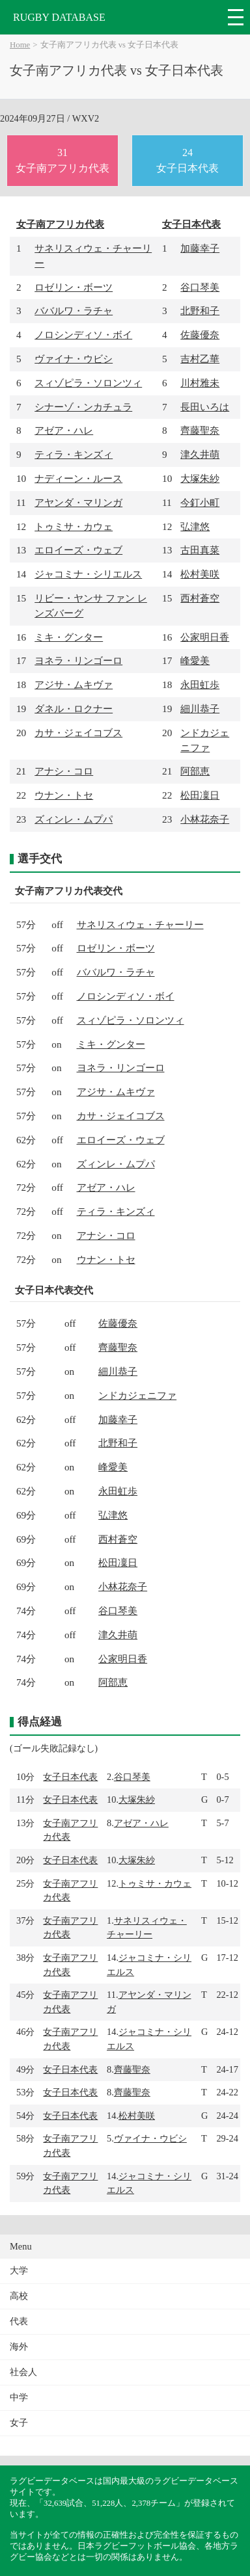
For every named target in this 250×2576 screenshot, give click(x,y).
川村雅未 (199, 382)
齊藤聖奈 (199, 430)
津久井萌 (199, 454)
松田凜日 (199, 795)
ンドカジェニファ (137, 1395)
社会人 (23, 2372)
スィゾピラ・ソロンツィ (88, 382)
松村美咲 (199, 573)
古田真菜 (199, 549)
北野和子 (199, 310)
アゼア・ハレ (64, 430)
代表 (19, 2321)
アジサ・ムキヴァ (74, 684)
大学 (19, 2271)
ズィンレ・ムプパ (74, 819)
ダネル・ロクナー (74, 708)
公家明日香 (204, 637)
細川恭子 (199, 708)
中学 (19, 2397)
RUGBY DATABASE (59, 17)
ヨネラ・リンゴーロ (78, 660)
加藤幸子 (199, 248)
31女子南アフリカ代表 (62, 160)
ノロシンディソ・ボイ (83, 334)
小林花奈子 (204, 819)
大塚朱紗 (199, 478)
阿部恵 (195, 771)
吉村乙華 (199, 358)
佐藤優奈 (199, 334)
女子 (19, 2423)
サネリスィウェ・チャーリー (140, 924)
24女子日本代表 (187, 160)
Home (20, 44)
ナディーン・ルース (78, 478)
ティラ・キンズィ (74, 454)
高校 (19, 2296)
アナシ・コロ (64, 771)
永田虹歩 (199, 684)
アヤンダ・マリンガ (78, 502)
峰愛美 (195, 660)
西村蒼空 (199, 598)
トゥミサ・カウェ (74, 526)
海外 (19, 2347)
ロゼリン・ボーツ (74, 287)
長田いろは (204, 406)
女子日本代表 (191, 224)
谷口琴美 (199, 287)
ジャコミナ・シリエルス (88, 573)
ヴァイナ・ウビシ (74, 358)
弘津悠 (195, 526)
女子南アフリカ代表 (60, 224)
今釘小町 (199, 502)
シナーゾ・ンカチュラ (83, 406)
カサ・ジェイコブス (78, 732)
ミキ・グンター (69, 637)
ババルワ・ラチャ (74, 310)
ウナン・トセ (64, 795)
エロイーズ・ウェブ (78, 549)
